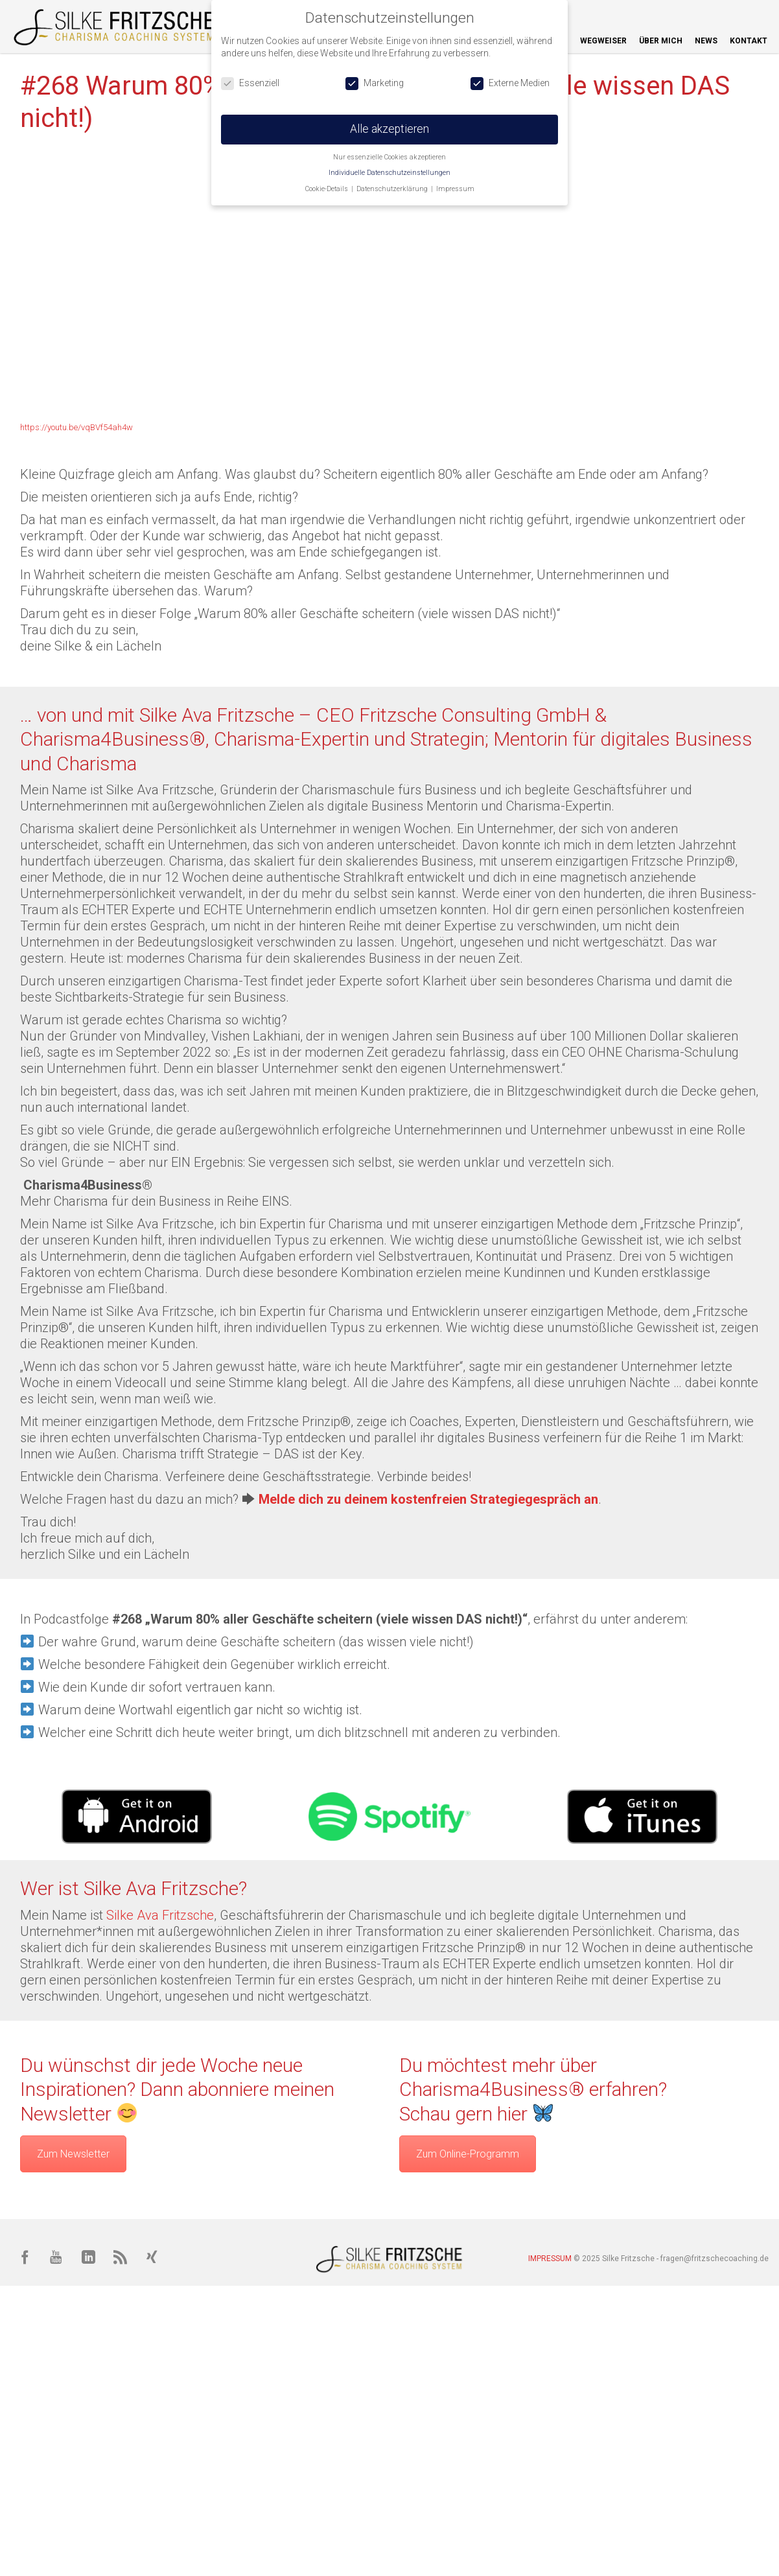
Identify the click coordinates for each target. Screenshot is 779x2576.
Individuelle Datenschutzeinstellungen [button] (389, 172)
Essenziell (250, 83)
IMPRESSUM (550, 2258)
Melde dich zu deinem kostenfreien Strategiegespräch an (428, 1499)
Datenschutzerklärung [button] (393, 189)
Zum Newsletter (73, 2154)
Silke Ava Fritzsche (160, 1915)
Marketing (374, 83)
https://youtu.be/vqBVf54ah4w (76, 427)
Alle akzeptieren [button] (389, 128)
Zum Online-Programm (467, 2154)
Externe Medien (510, 83)
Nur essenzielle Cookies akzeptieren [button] (389, 157)
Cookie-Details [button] (327, 189)
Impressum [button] (455, 189)
